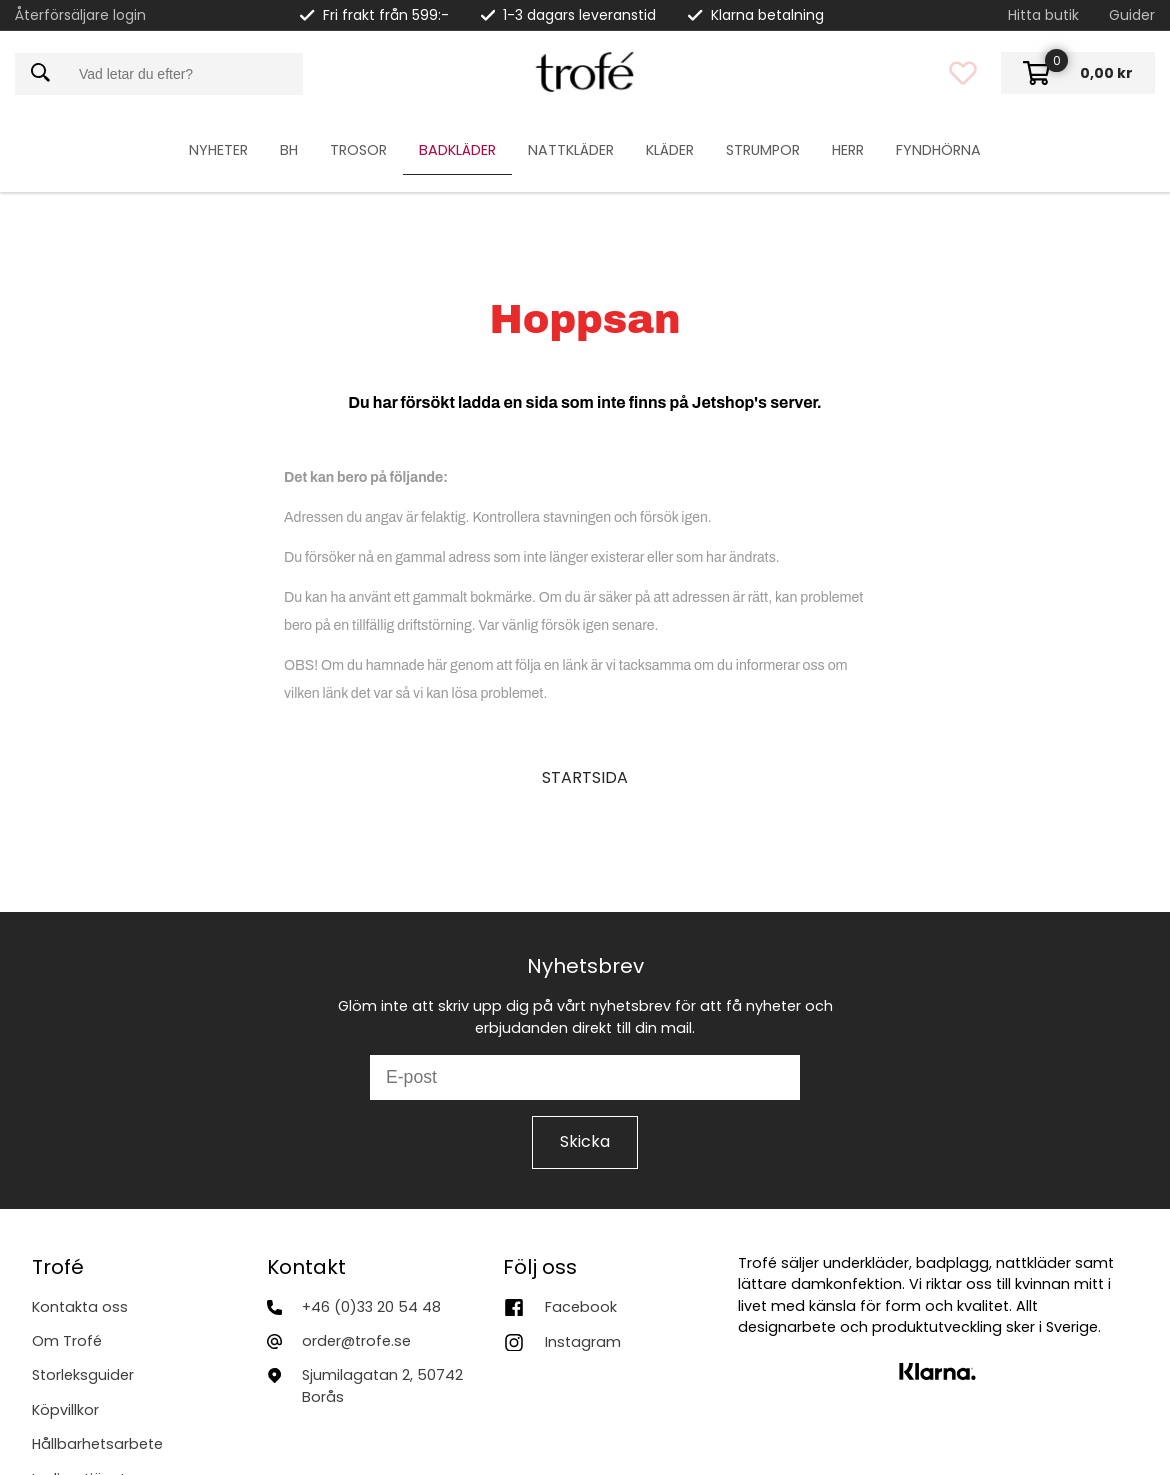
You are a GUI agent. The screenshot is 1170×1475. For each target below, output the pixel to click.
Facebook (581, 1307)
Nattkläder (571, 150)
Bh (289, 150)
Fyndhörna (938, 150)
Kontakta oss (80, 1307)
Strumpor (763, 150)
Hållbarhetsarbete (97, 1444)
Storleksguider (83, 1375)
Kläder (670, 150)
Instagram (583, 1342)
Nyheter (218, 150)
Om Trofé (67, 1341)
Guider (1132, 15)
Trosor (358, 150)
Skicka (585, 1141)
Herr (848, 150)
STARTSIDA (585, 777)
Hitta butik (1043, 15)
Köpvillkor (65, 1410)
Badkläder (457, 150)
